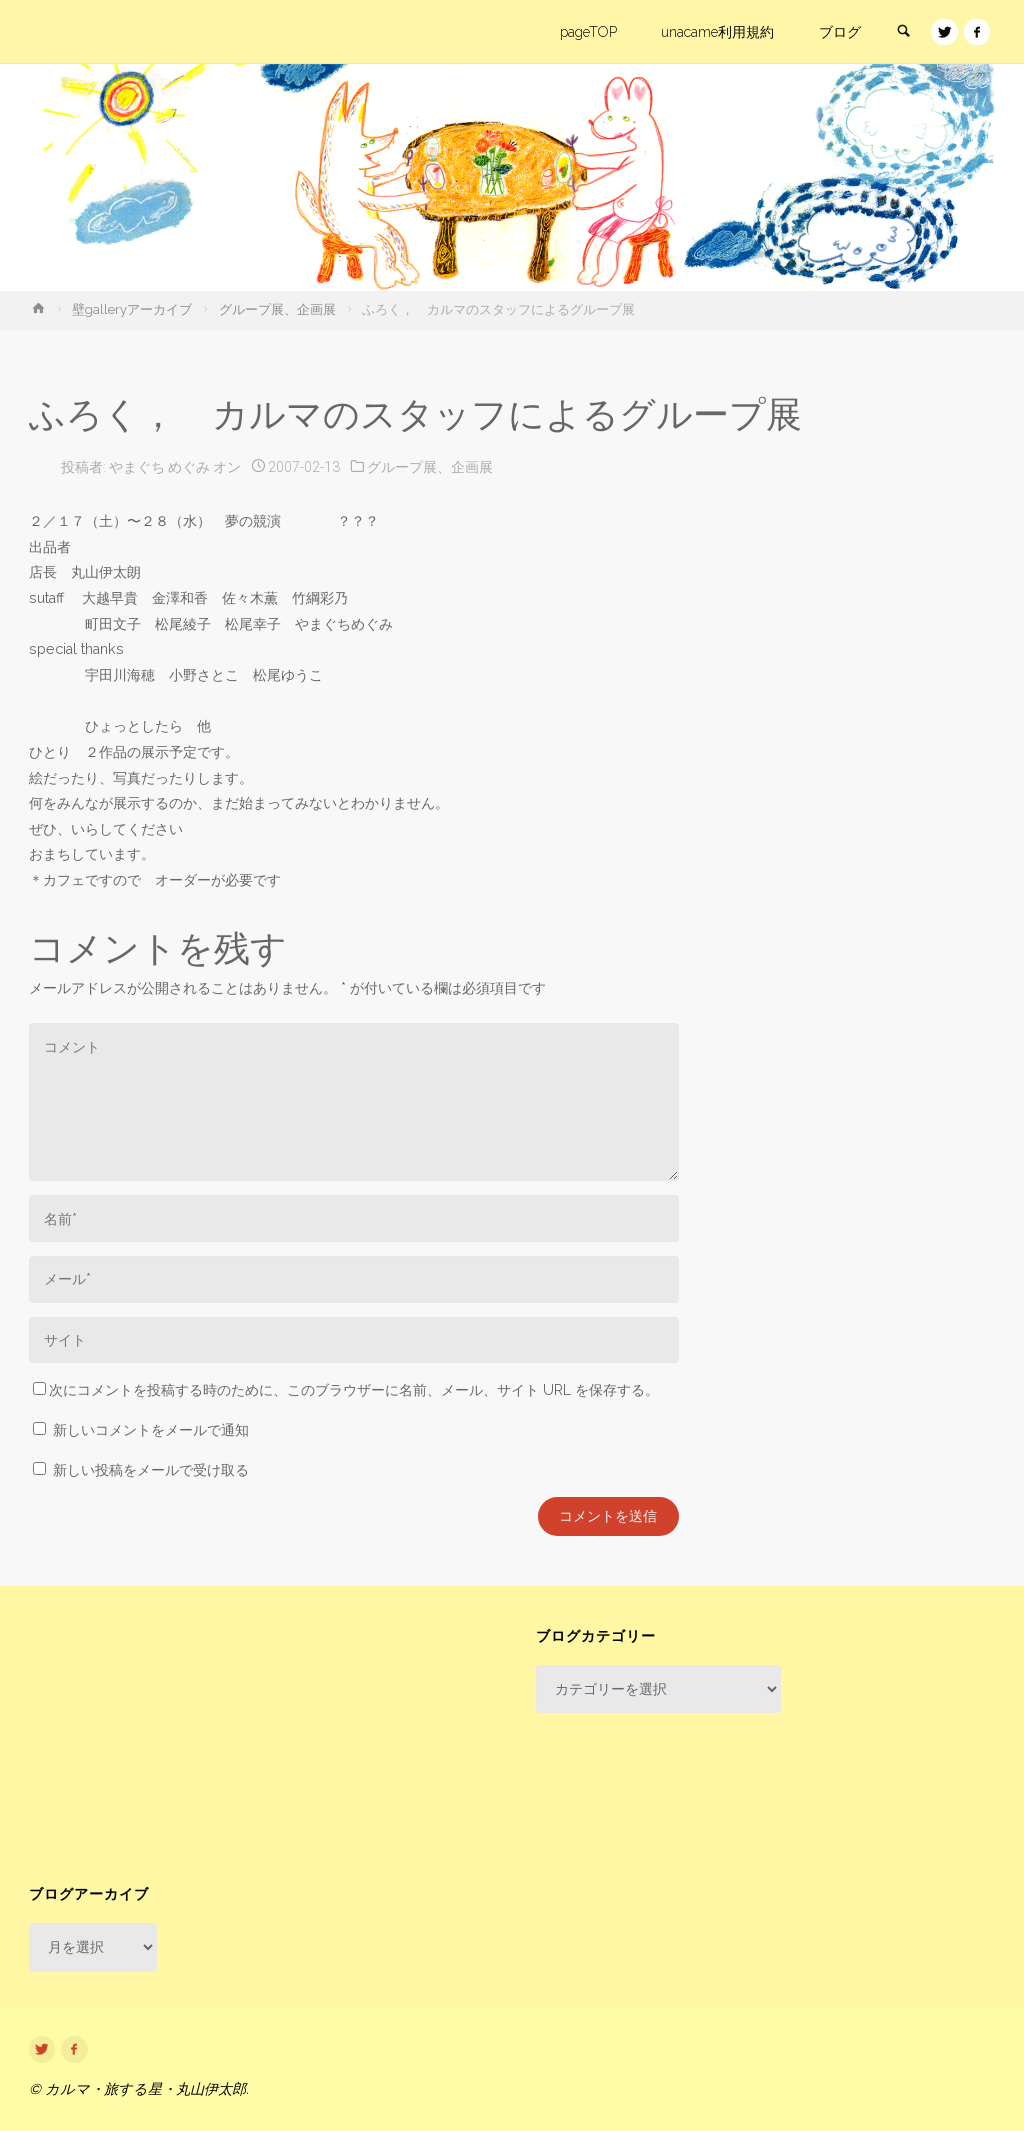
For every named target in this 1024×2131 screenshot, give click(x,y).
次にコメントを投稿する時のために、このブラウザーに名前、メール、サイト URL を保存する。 (346, 1390)
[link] (902, 33)
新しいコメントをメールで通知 (151, 1430)
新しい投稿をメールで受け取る (151, 1470)
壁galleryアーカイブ (132, 309)
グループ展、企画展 (277, 309)
